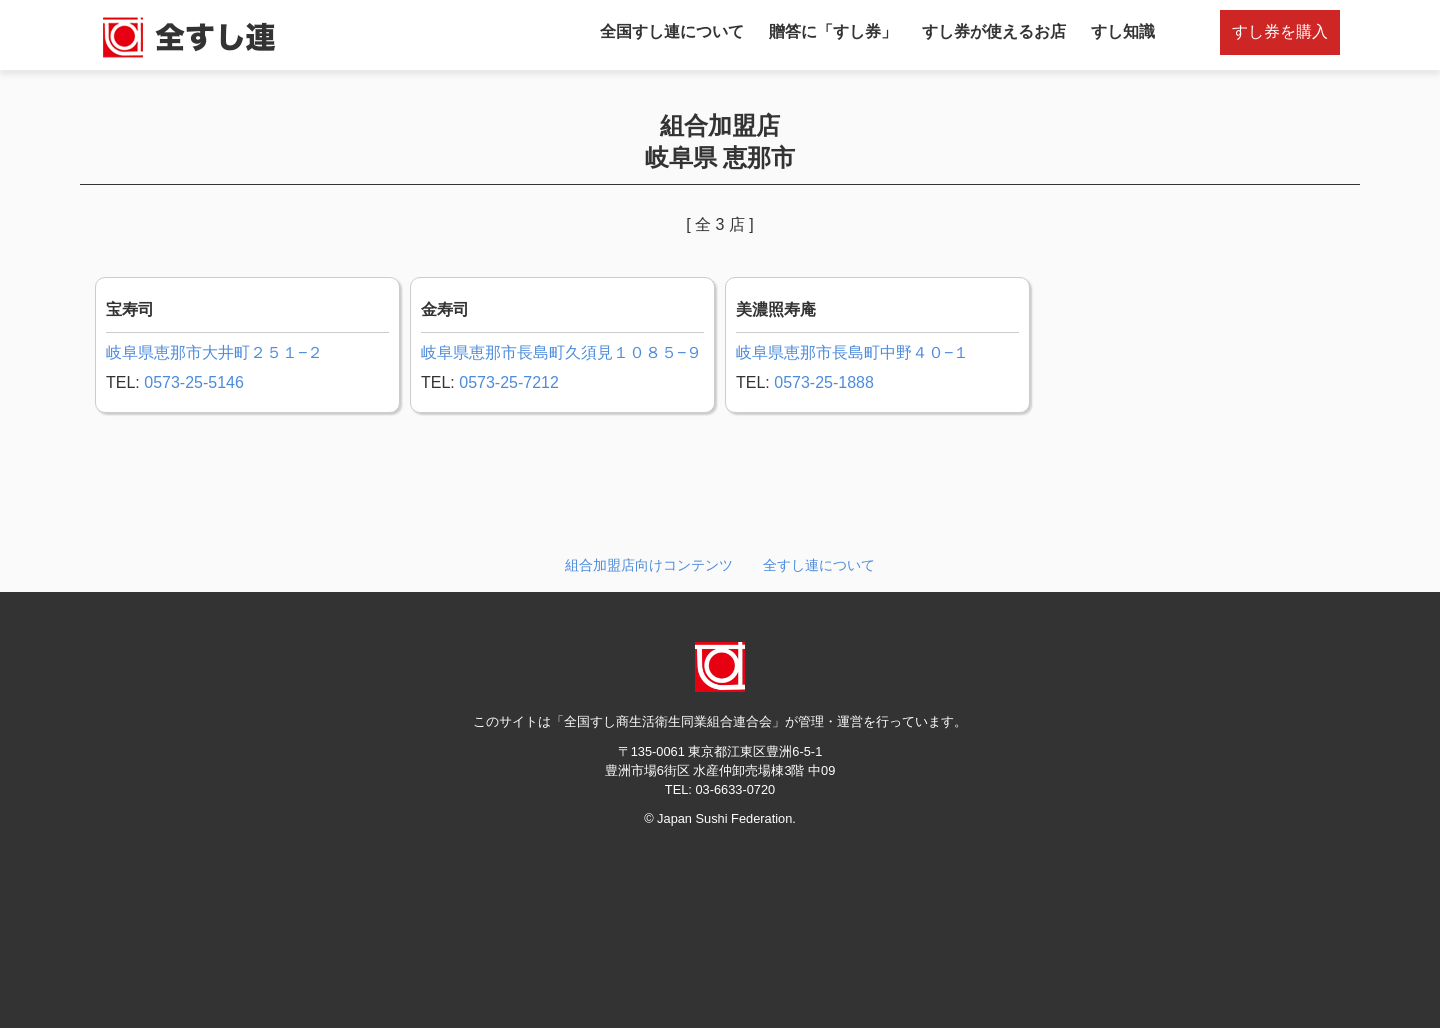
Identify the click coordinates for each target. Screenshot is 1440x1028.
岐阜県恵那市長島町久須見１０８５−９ (561, 352)
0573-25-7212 (509, 382)
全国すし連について (672, 31)
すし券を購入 (1280, 31)
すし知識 (1123, 31)
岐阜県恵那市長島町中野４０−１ (852, 352)
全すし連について (819, 565)
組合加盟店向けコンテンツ (649, 565)
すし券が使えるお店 (994, 31)
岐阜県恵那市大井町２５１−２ (214, 352)
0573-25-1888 (824, 382)
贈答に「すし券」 (833, 31)
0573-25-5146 (194, 382)
